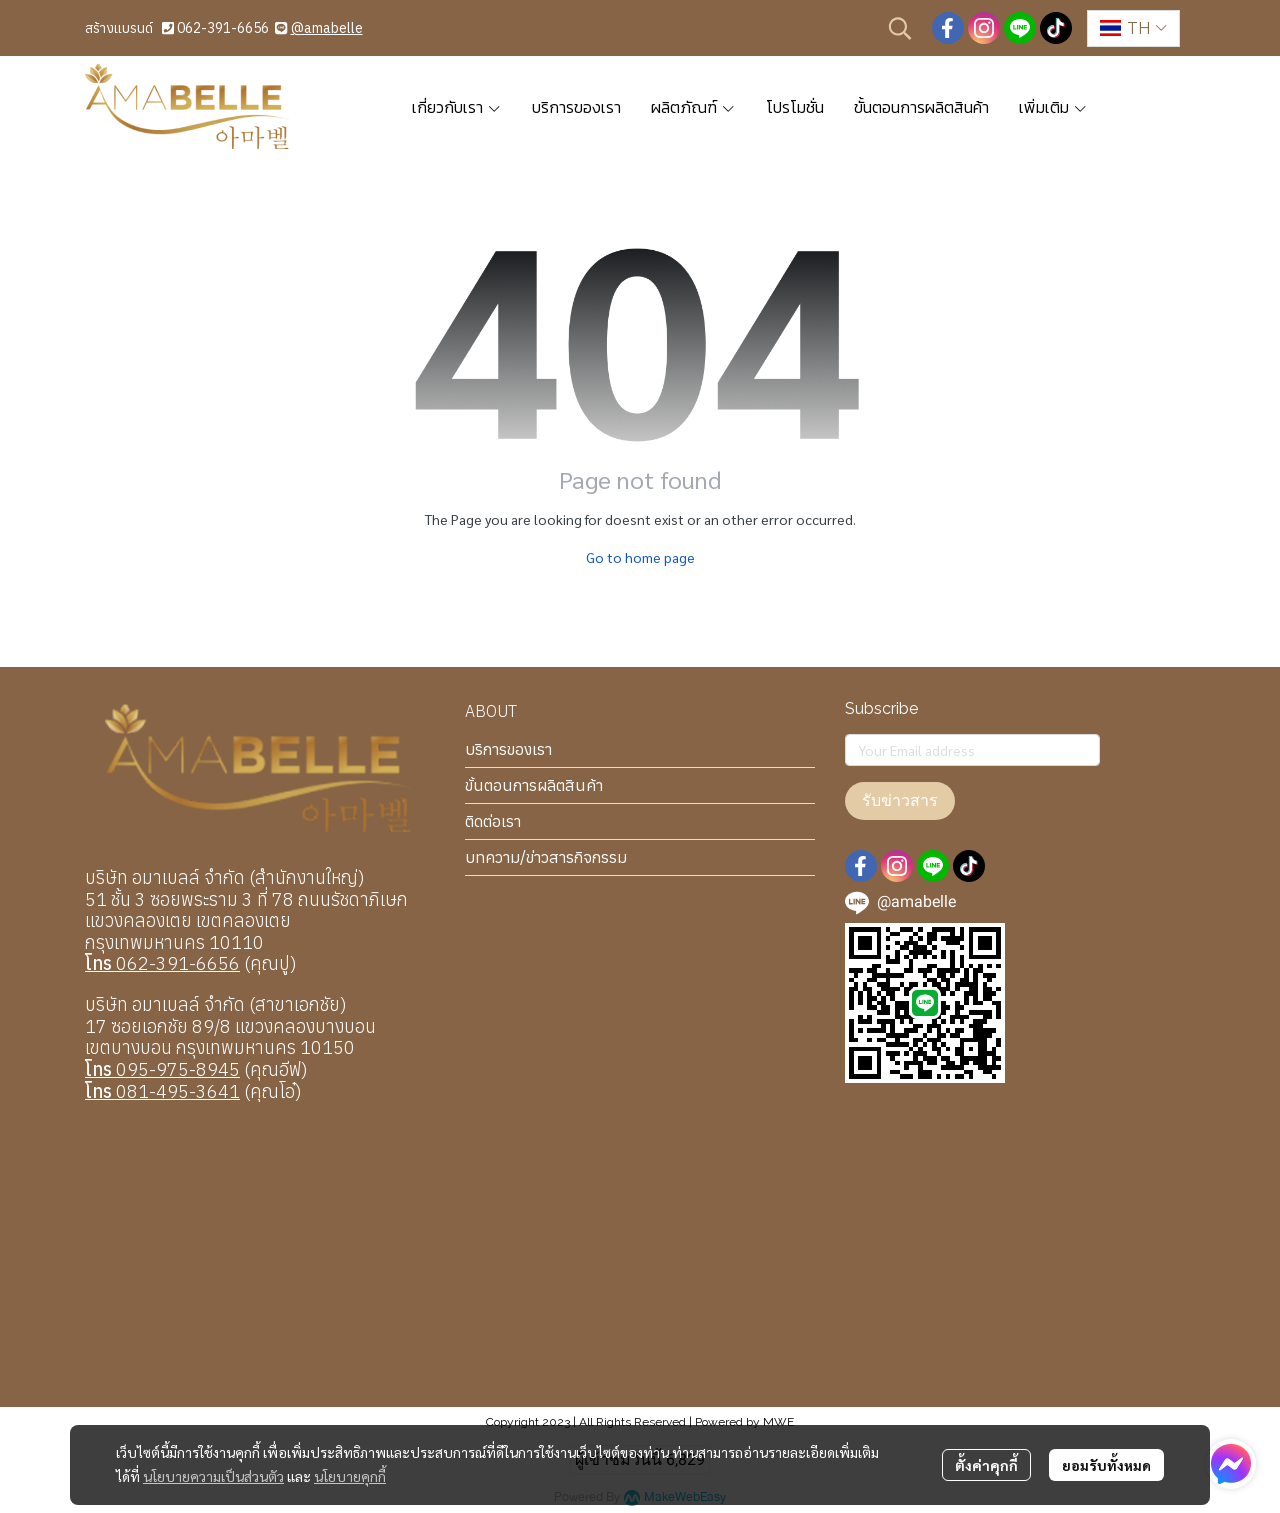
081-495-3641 (162, 1091)
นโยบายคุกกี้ (350, 1476)
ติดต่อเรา (493, 821)
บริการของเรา (508, 749)
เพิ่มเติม (1053, 107)
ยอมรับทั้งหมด (1106, 1465)
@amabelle (327, 28)
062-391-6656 (223, 28)
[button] (900, 28)
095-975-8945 (162, 1069)
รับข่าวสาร (900, 800)
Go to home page (640, 557)
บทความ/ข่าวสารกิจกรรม (546, 857)
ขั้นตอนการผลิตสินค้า (534, 785)
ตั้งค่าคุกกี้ (986, 1465)
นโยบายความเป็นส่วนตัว (213, 1476)
